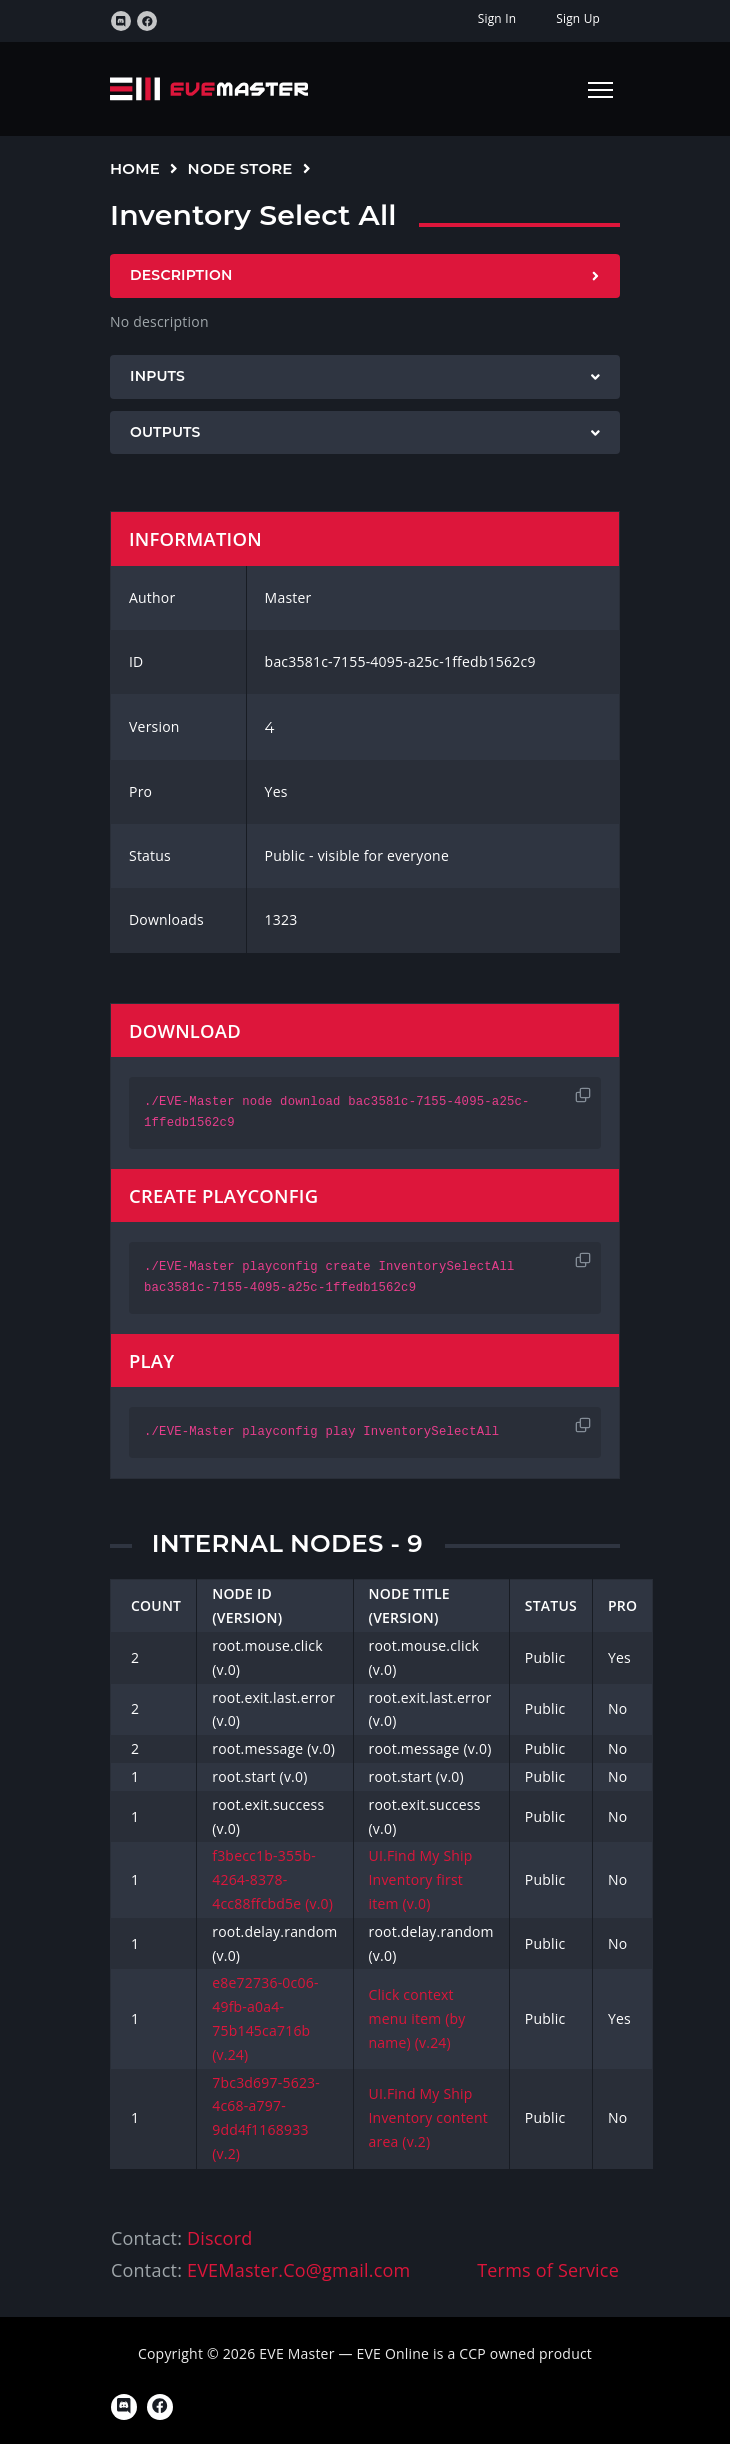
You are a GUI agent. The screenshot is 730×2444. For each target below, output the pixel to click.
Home (135, 168)
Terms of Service (548, 2270)
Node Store (240, 168)
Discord (219, 2238)
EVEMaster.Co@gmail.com (298, 2270)
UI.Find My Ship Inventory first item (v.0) (421, 1879)
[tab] (365, 276)
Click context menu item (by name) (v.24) (417, 2018)
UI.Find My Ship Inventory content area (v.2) (428, 2117)
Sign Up (578, 18)
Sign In (497, 18)
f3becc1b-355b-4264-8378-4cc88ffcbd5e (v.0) (272, 1879)
